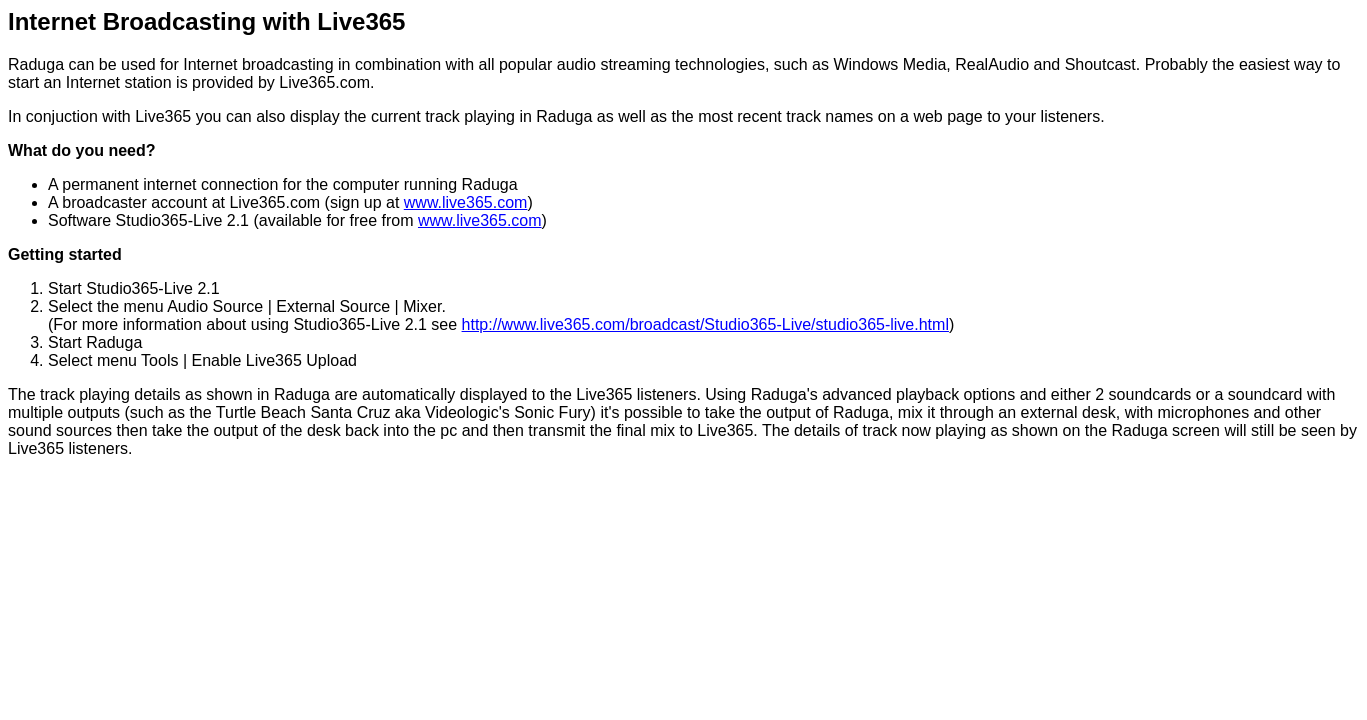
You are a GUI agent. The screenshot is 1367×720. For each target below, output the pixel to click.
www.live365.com (466, 202)
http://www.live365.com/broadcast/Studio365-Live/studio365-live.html (705, 324)
